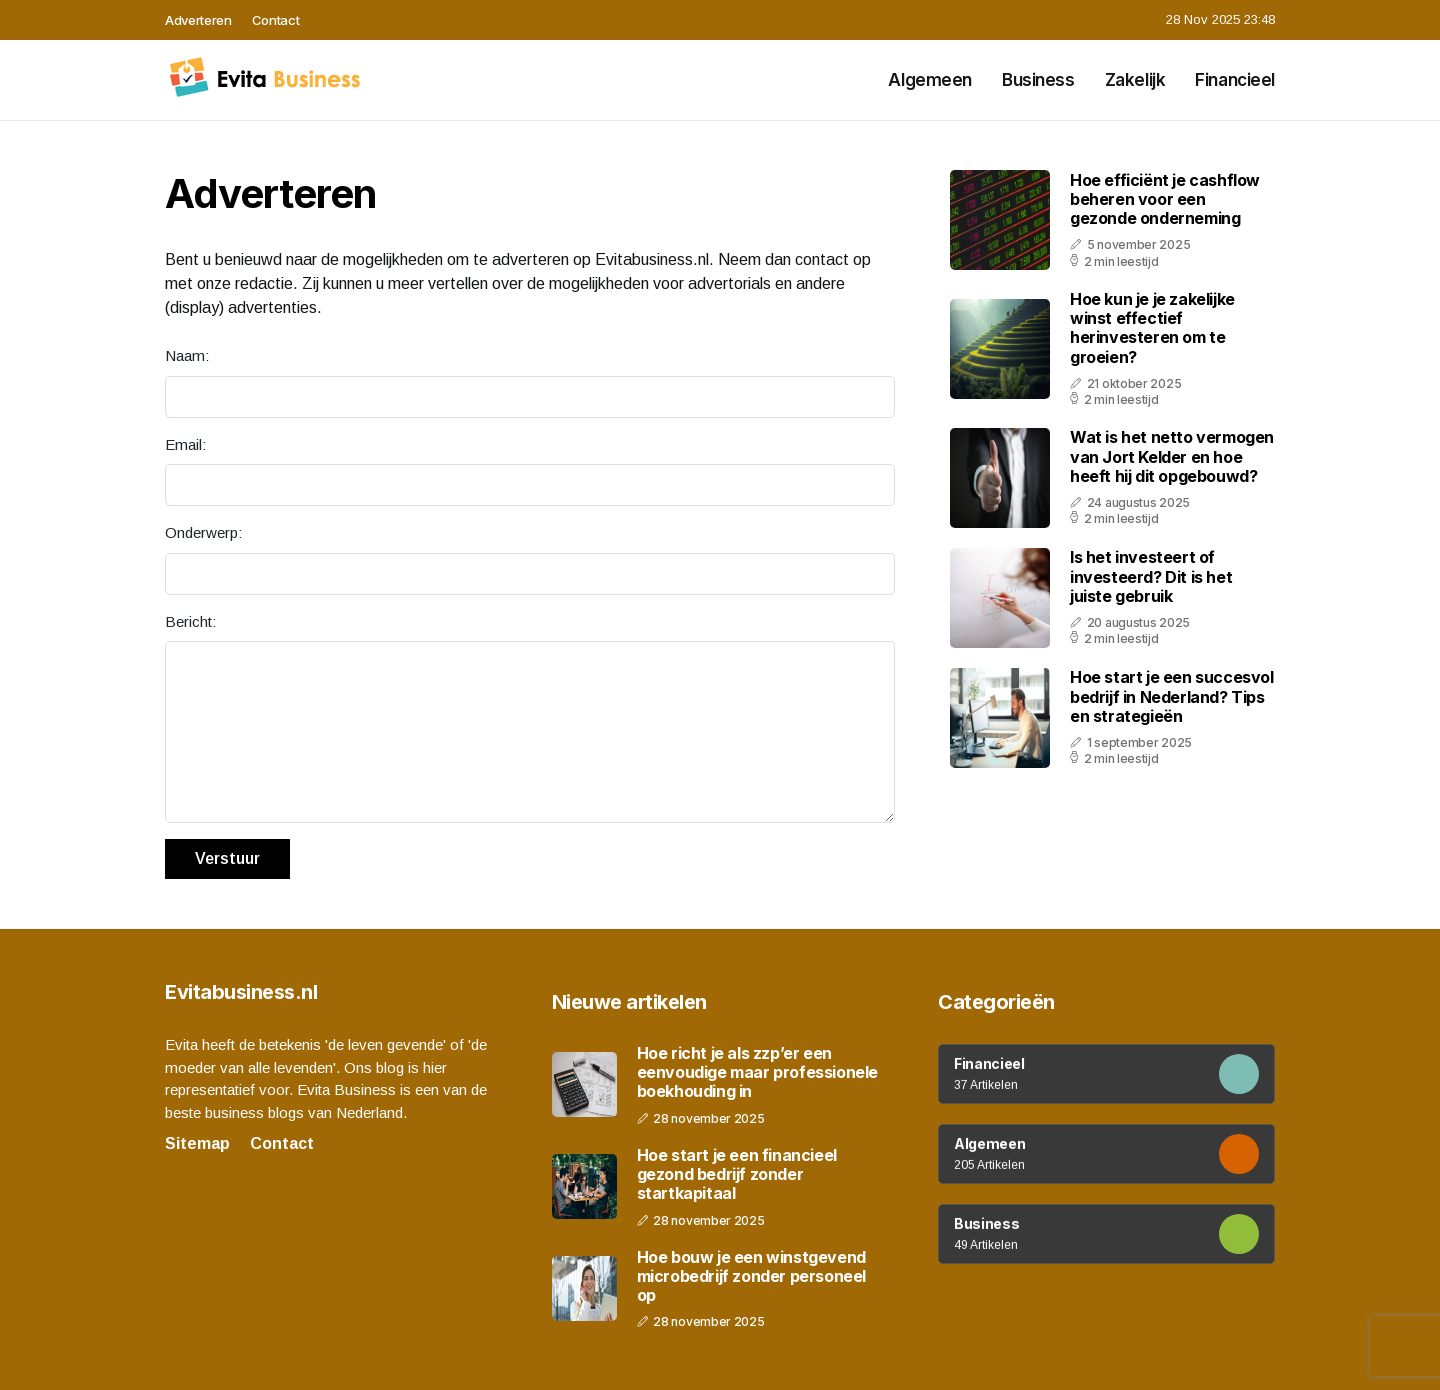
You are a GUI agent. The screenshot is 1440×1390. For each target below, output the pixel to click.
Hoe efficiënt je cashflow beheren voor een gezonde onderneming (1165, 199)
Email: (185, 444)
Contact (276, 20)
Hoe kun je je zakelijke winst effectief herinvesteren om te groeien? (1152, 328)
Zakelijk (1135, 80)
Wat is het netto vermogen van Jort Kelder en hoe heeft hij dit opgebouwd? (1172, 456)
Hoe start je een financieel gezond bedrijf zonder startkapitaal (737, 1174)
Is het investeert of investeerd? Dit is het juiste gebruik (1151, 576)
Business (1038, 80)
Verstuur (227, 858)
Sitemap (197, 1143)
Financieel (1235, 80)
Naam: (187, 355)
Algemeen (930, 80)
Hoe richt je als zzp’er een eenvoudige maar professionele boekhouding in (757, 1072)
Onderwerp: (203, 532)
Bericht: (190, 621)
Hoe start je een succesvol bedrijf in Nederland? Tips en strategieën (1172, 696)
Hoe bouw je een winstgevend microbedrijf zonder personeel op (751, 1276)
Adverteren (198, 20)
